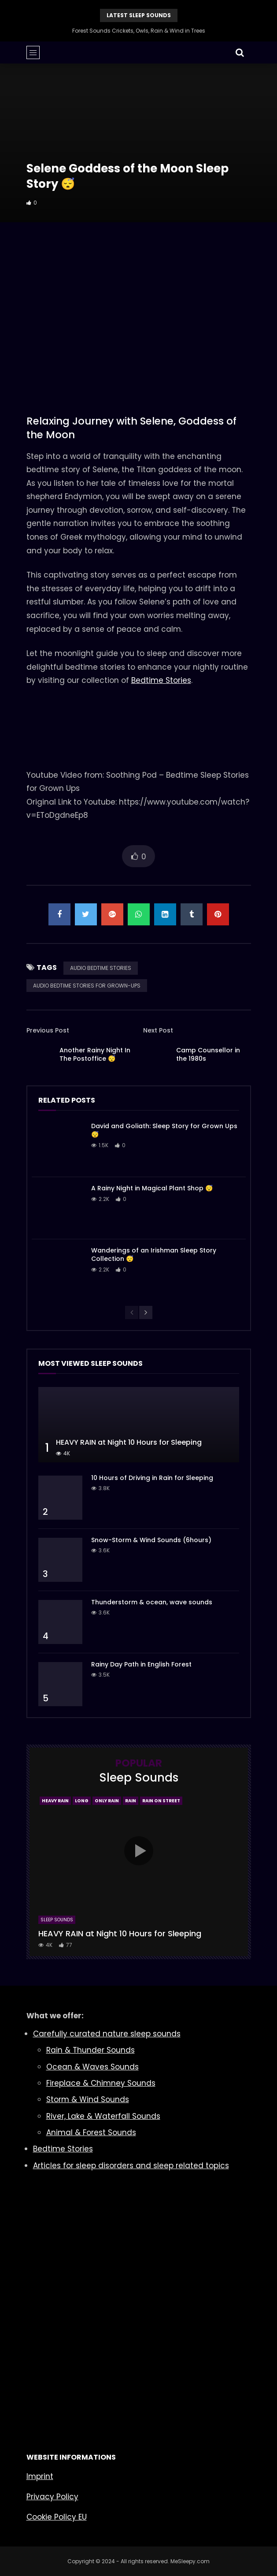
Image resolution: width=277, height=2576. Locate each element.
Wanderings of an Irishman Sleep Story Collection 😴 (153, 1254)
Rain (130, 1800)
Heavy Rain (55, 1800)
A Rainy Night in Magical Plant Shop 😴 (152, 1188)
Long (82, 1800)
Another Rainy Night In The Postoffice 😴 (94, 1054)
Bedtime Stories (161, 680)
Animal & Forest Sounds (91, 2132)
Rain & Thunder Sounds (90, 2050)
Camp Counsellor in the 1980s (208, 1054)
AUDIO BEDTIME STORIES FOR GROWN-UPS (86, 985)
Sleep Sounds (57, 1919)
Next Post (158, 1030)
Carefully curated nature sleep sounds (107, 2033)
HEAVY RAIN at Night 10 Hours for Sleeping (129, 1442)
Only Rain (107, 1800)
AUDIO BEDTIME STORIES (100, 968)
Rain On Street (161, 1800)
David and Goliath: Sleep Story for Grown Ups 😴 (164, 1130)
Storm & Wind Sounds (87, 2099)
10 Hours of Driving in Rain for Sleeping (152, 1477)
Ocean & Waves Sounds (92, 2067)
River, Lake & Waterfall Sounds (103, 2116)
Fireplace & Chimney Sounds (100, 2083)
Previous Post (47, 1030)
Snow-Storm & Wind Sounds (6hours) (151, 1540)
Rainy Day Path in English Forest (141, 1664)
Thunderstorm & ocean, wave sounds (151, 1602)
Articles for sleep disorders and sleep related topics (131, 2165)
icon (138, 1850)
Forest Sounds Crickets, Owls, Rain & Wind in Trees (138, 30)
